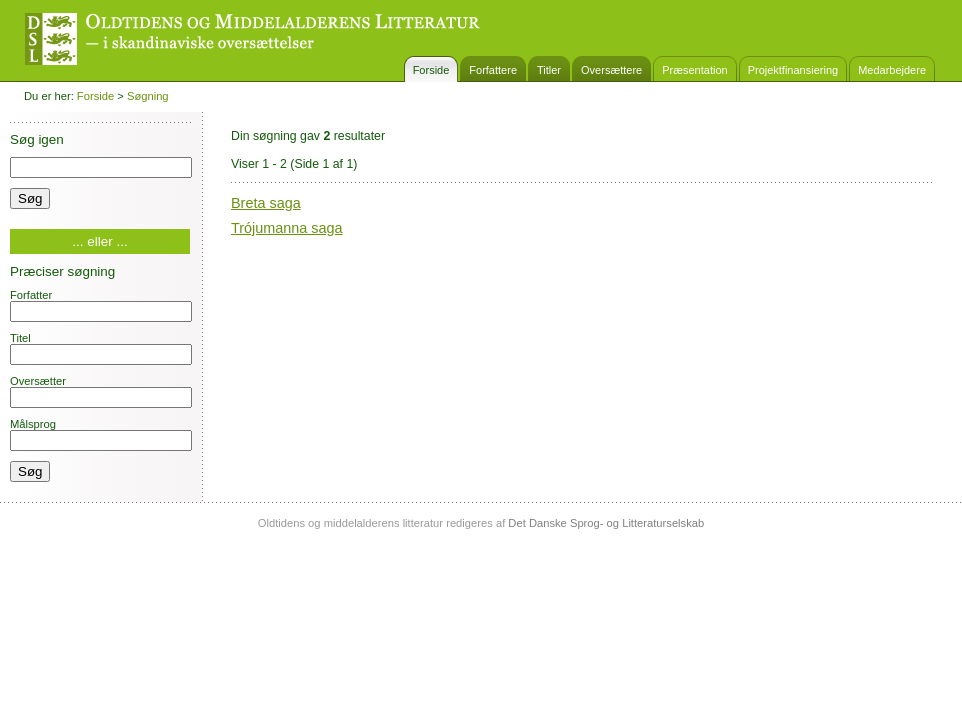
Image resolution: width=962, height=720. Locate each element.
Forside (431, 70)
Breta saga (266, 203)
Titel (101, 348)
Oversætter (101, 391)
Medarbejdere (892, 70)
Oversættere (611, 70)
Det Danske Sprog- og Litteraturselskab (606, 523)
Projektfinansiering (793, 70)
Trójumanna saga (287, 228)
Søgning (148, 96)
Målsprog (101, 434)
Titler (549, 70)
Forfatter (101, 305)
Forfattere (493, 70)
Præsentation (694, 70)
